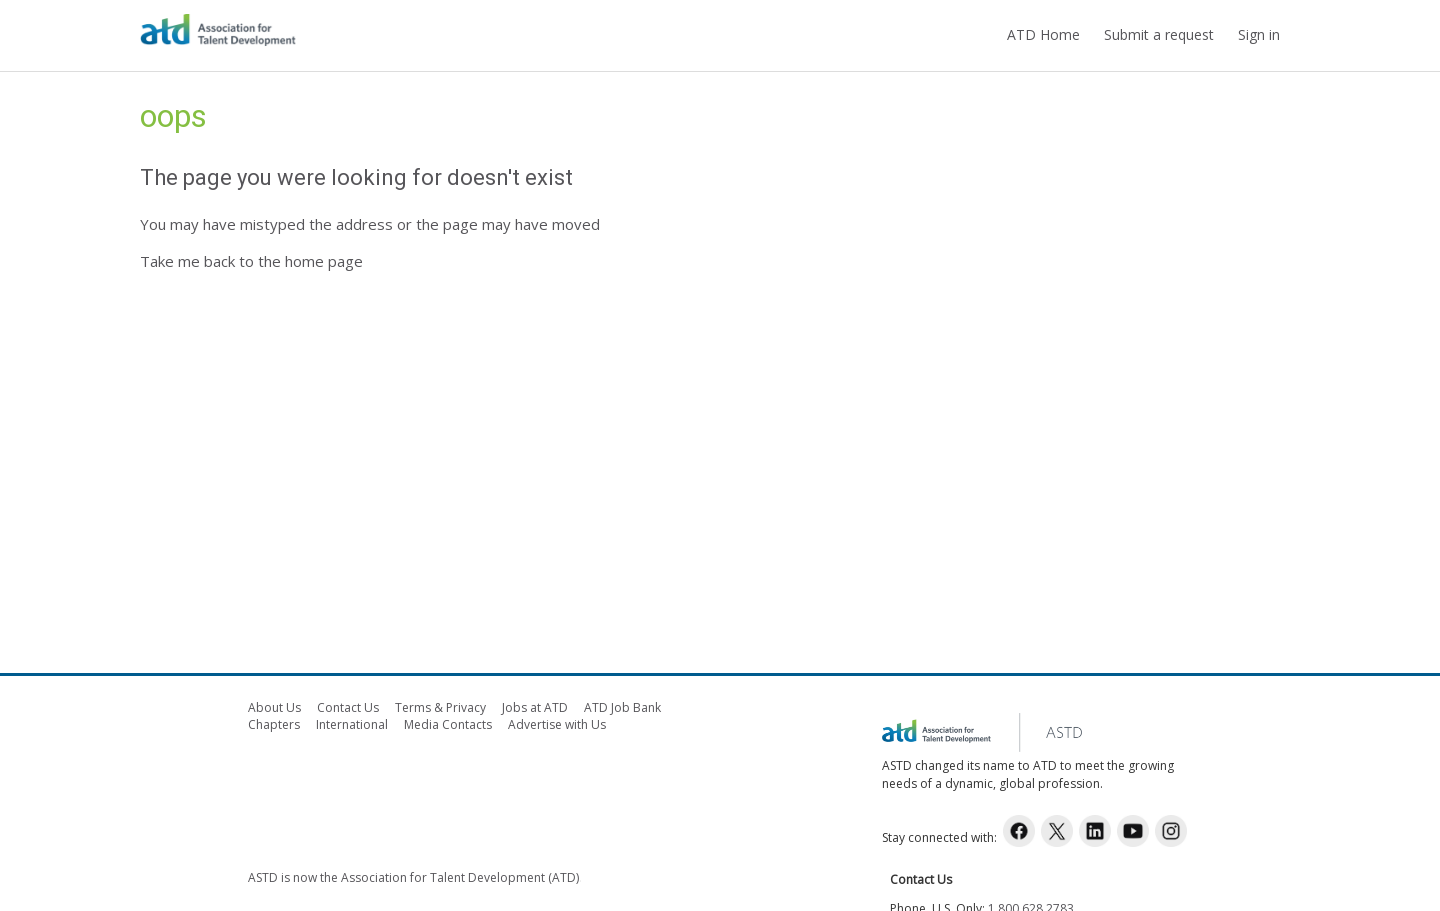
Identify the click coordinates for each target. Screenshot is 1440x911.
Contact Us (348, 707)
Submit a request (1159, 34)
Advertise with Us (557, 724)
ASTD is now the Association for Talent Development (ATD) (413, 877)
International (352, 724)
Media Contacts (448, 724)
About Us (274, 707)
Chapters (274, 724)
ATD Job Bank (622, 707)
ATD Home (1043, 34)
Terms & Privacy (440, 707)
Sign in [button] (1259, 34)
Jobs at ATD (535, 707)
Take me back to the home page (251, 261)
